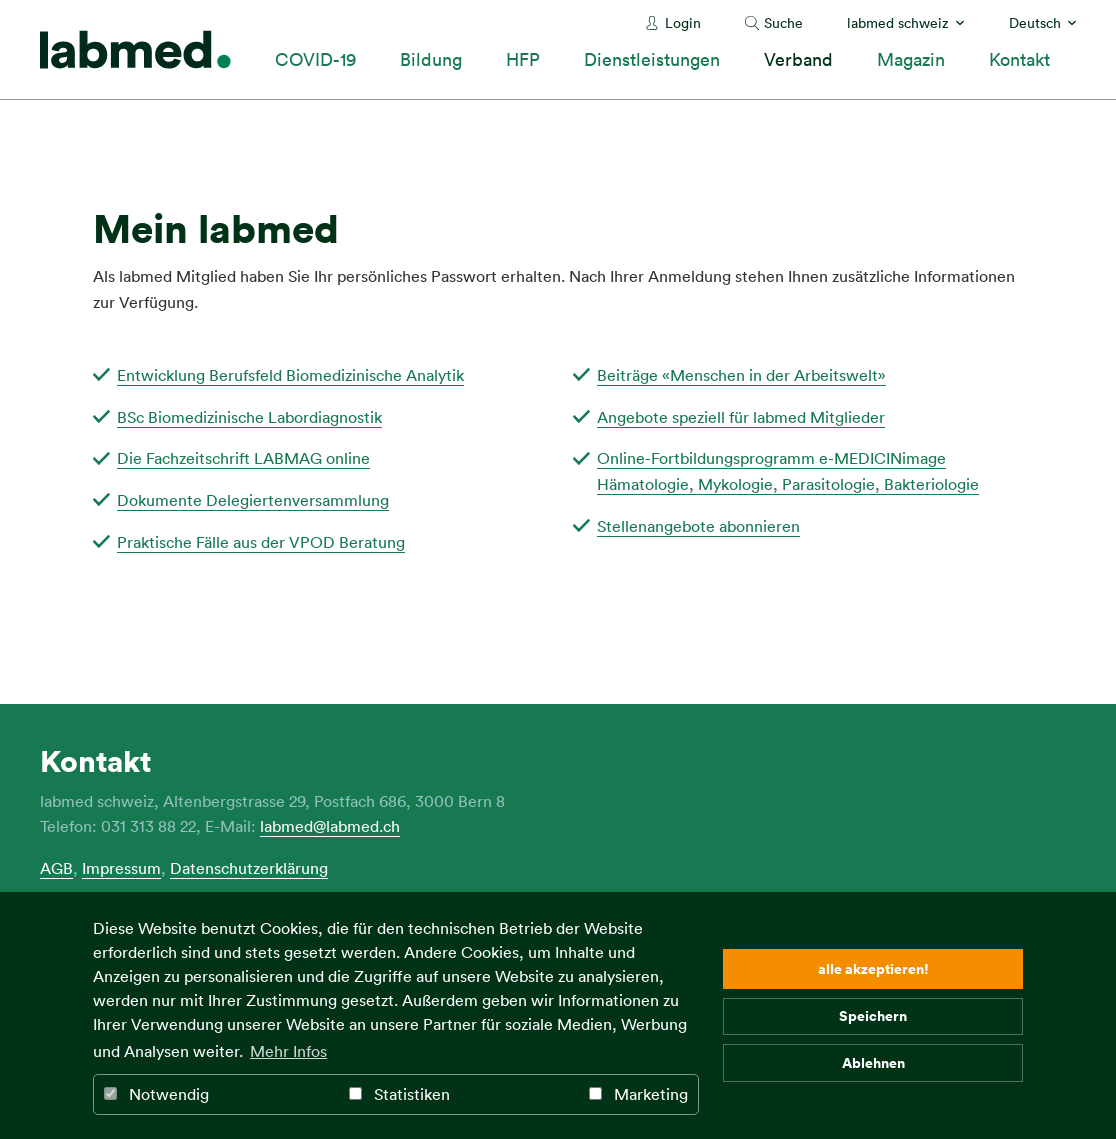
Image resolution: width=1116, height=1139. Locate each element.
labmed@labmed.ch (330, 826)
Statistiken (399, 1094)
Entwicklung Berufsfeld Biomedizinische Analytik (290, 375)
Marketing (638, 1094)
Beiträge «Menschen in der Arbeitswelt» (741, 375)
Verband (798, 59)
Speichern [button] (873, 1015)
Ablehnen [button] (873, 1062)
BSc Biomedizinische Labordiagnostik (249, 417)
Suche (783, 22)
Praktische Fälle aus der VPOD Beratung (261, 542)
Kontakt (1019, 59)
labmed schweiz (898, 22)
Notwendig (156, 1094)
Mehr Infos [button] (288, 1051)
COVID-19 (315, 59)
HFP (523, 59)
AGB (56, 868)
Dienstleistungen (652, 59)
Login (683, 22)
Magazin (911, 59)
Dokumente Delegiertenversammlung (253, 500)
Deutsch (1035, 22)
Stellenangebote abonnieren (698, 526)
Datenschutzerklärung (249, 868)
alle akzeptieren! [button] (873, 968)
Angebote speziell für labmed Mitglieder (741, 417)
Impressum (121, 868)
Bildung (431, 59)
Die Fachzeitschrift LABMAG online (243, 458)
